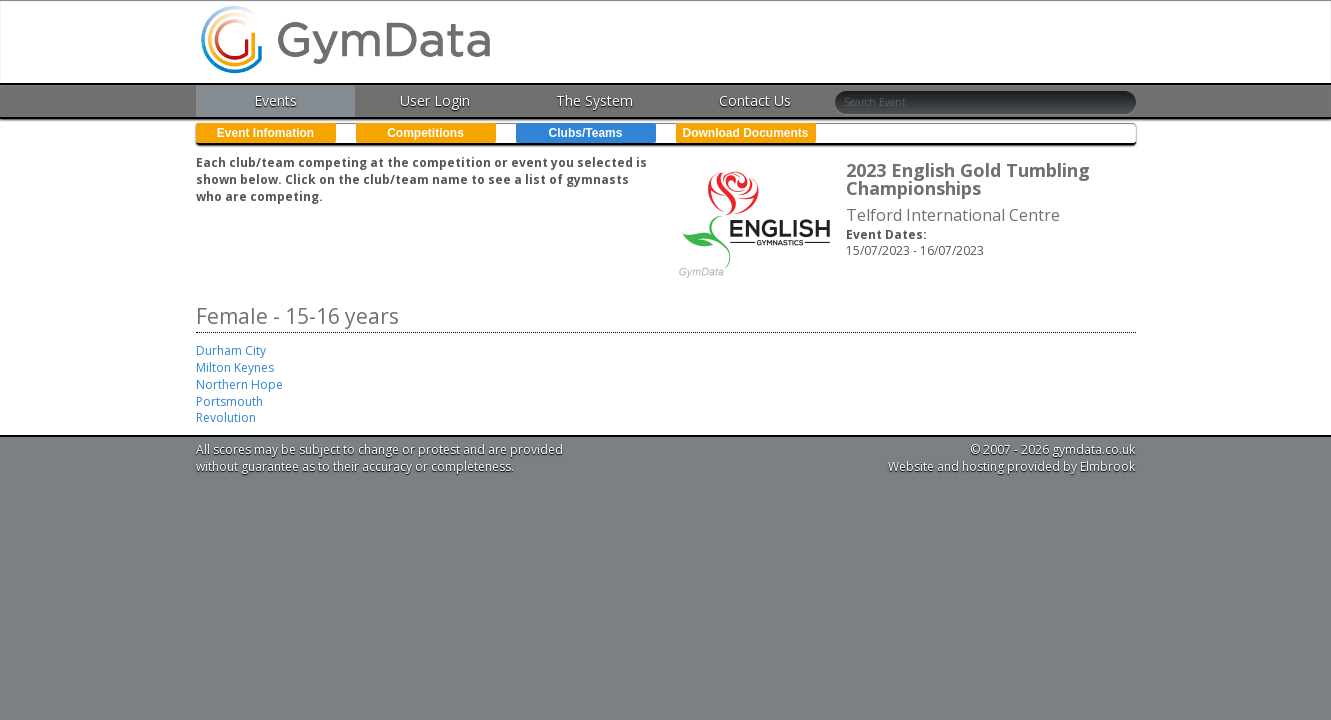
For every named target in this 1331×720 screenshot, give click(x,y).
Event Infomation (265, 133)
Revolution (226, 417)
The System (594, 100)
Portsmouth (229, 401)
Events (275, 100)
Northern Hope (239, 384)
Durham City (231, 350)
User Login (435, 100)
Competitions (425, 133)
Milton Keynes (235, 367)
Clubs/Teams (586, 133)
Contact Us (755, 100)
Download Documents (745, 133)
